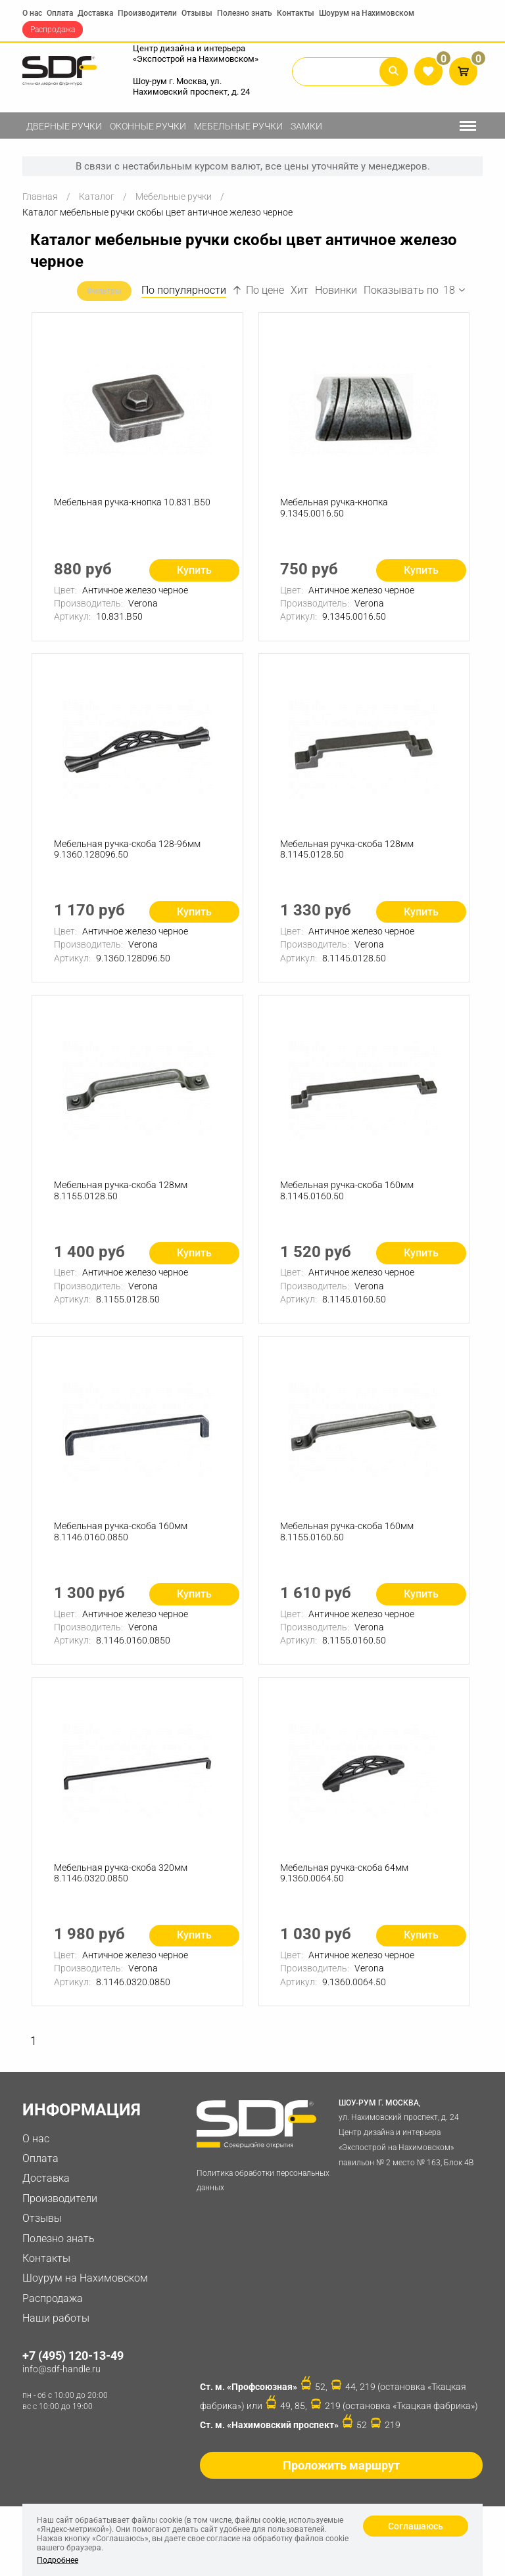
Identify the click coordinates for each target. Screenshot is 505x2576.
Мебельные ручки (238, 126)
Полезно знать (244, 13)
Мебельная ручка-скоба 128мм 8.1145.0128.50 (348, 853)
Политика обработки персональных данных (263, 2194)
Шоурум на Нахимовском (366, 13)
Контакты (295, 13)
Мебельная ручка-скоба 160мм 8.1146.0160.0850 (121, 1541)
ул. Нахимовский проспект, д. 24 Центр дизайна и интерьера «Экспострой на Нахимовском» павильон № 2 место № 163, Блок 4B (408, 2144)
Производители (147, 13)
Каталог (96, 196)
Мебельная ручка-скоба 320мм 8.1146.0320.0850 (121, 1884)
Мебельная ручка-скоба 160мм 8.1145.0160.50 (348, 1197)
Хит (299, 290)
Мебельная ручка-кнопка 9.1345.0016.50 (335, 509)
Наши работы (55, 2331)
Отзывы (196, 13)
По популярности (183, 290)
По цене (258, 290)
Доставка (95, 13)
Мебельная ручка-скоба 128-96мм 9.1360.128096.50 (128, 853)
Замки (306, 126)
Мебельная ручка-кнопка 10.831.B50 (133, 504)
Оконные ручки (148, 126)
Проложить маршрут (341, 2478)
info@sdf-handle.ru (61, 2382)
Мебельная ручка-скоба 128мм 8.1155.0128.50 (121, 1197)
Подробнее (57, 2560)
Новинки (336, 290)
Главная (40, 196)
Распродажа (52, 29)
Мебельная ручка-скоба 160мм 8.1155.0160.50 (348, 1541)
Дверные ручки (64, 126)
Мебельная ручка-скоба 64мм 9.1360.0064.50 (345, 1884)
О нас (32, 13)
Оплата (60, 13)
